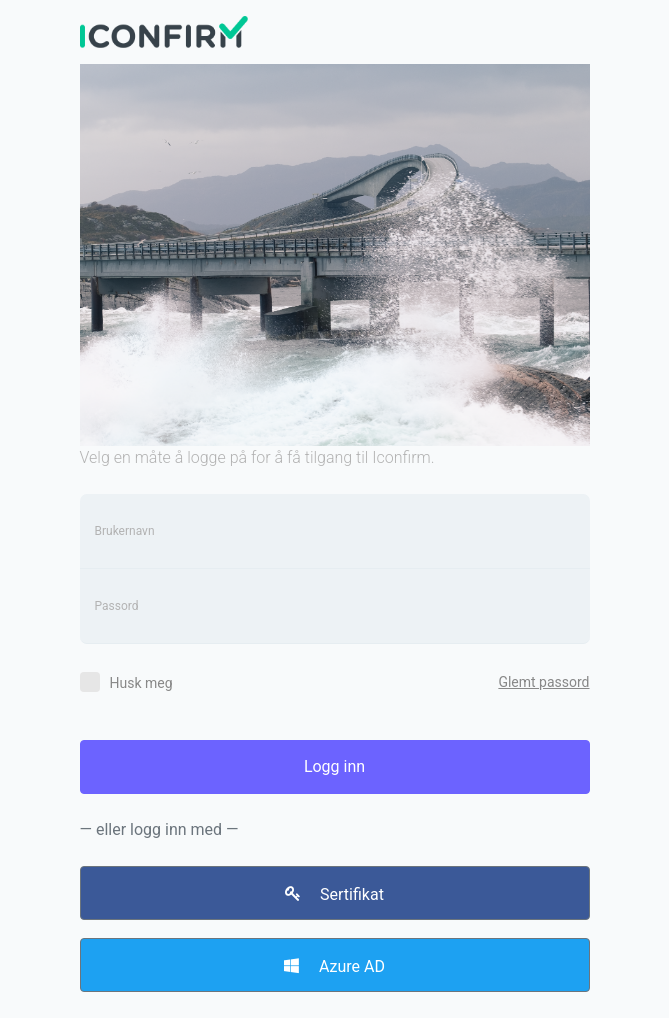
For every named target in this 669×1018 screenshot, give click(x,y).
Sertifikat (334, 894)
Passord (117, 606)
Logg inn (334, 766)
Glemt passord (543, 682)
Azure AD (334, 966)
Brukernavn (125, 531)
